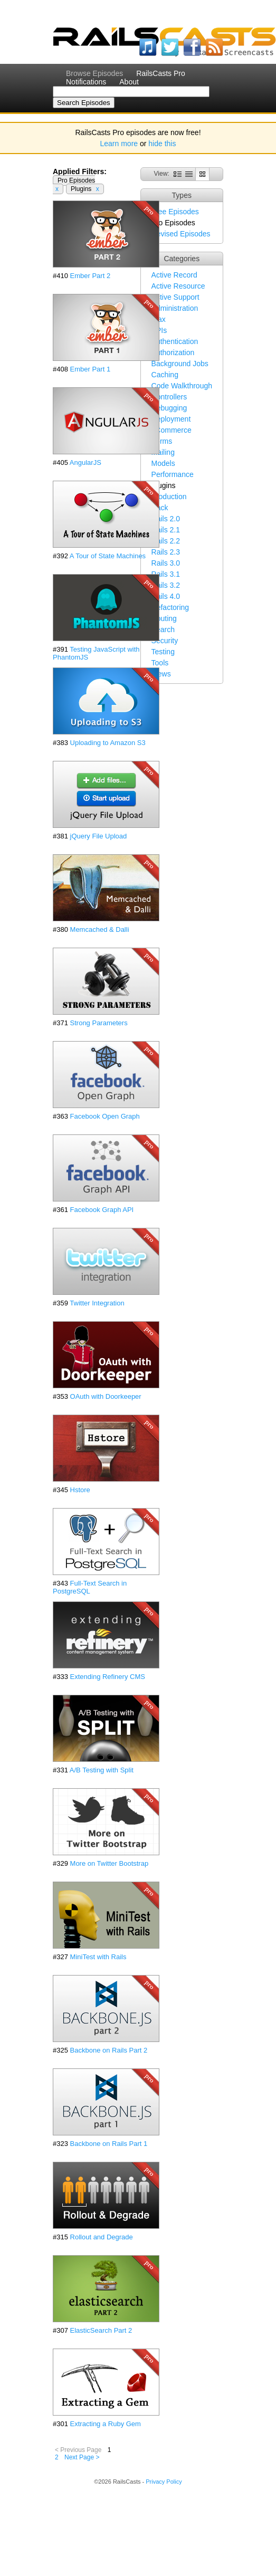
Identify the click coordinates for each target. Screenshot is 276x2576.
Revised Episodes (181, 234)
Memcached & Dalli (99, 929)
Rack (159, 507)
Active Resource (178, 286)
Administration (174, 308)
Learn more (119, 143)
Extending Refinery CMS (107, 1677)
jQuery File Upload (98, 836)
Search (163, 629)
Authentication (174, 341)
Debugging (169, 408)
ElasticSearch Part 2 (101, 2330)
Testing (163, 651)
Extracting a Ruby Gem (105, 2424)
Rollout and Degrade (101, 2237)
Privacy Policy (164, 2481)
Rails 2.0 (165, 518)
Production (169, 496)
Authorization (173, 352)
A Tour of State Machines (108, 556)
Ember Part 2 (90, 276)
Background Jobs (179, 363)
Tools (160, 663)
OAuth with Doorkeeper (105, 1396)
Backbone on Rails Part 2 (109, 2050)
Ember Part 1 (90, 369)
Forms (162, 441)
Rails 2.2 (165, 541)
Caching (164, 374)
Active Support (175, 297)
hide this (162, 143)
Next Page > (81, 2457)
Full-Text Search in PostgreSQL (90, 1587)
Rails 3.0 (165, 563)
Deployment (171, 419)
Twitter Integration (97, 1303)
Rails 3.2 (165, 585)
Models (163, 463)
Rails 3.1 (165, 574)
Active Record (174, 275)
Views (161, 674)
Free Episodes (175, 211)
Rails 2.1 (165, 530)
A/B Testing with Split (102, 1770)
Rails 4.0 (165, 596)
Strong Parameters (99, 1023)
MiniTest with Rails (98, 1957)
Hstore (80, 1490)
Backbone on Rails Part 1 (109, 2144)
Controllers (169, 397)
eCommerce (171, 430)
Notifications (86, 82)
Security (164, 640)
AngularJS (85, 462)
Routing (164, 618)
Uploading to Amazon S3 (108, 743)
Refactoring (170, 607)
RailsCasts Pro (160, 73)
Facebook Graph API (102, 1210)
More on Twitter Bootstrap (109, 1863)
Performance (172, 474)
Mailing (163, 452)
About (129, 82)
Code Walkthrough (181, 385)
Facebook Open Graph (105, 1116)
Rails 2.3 (165, 552)
